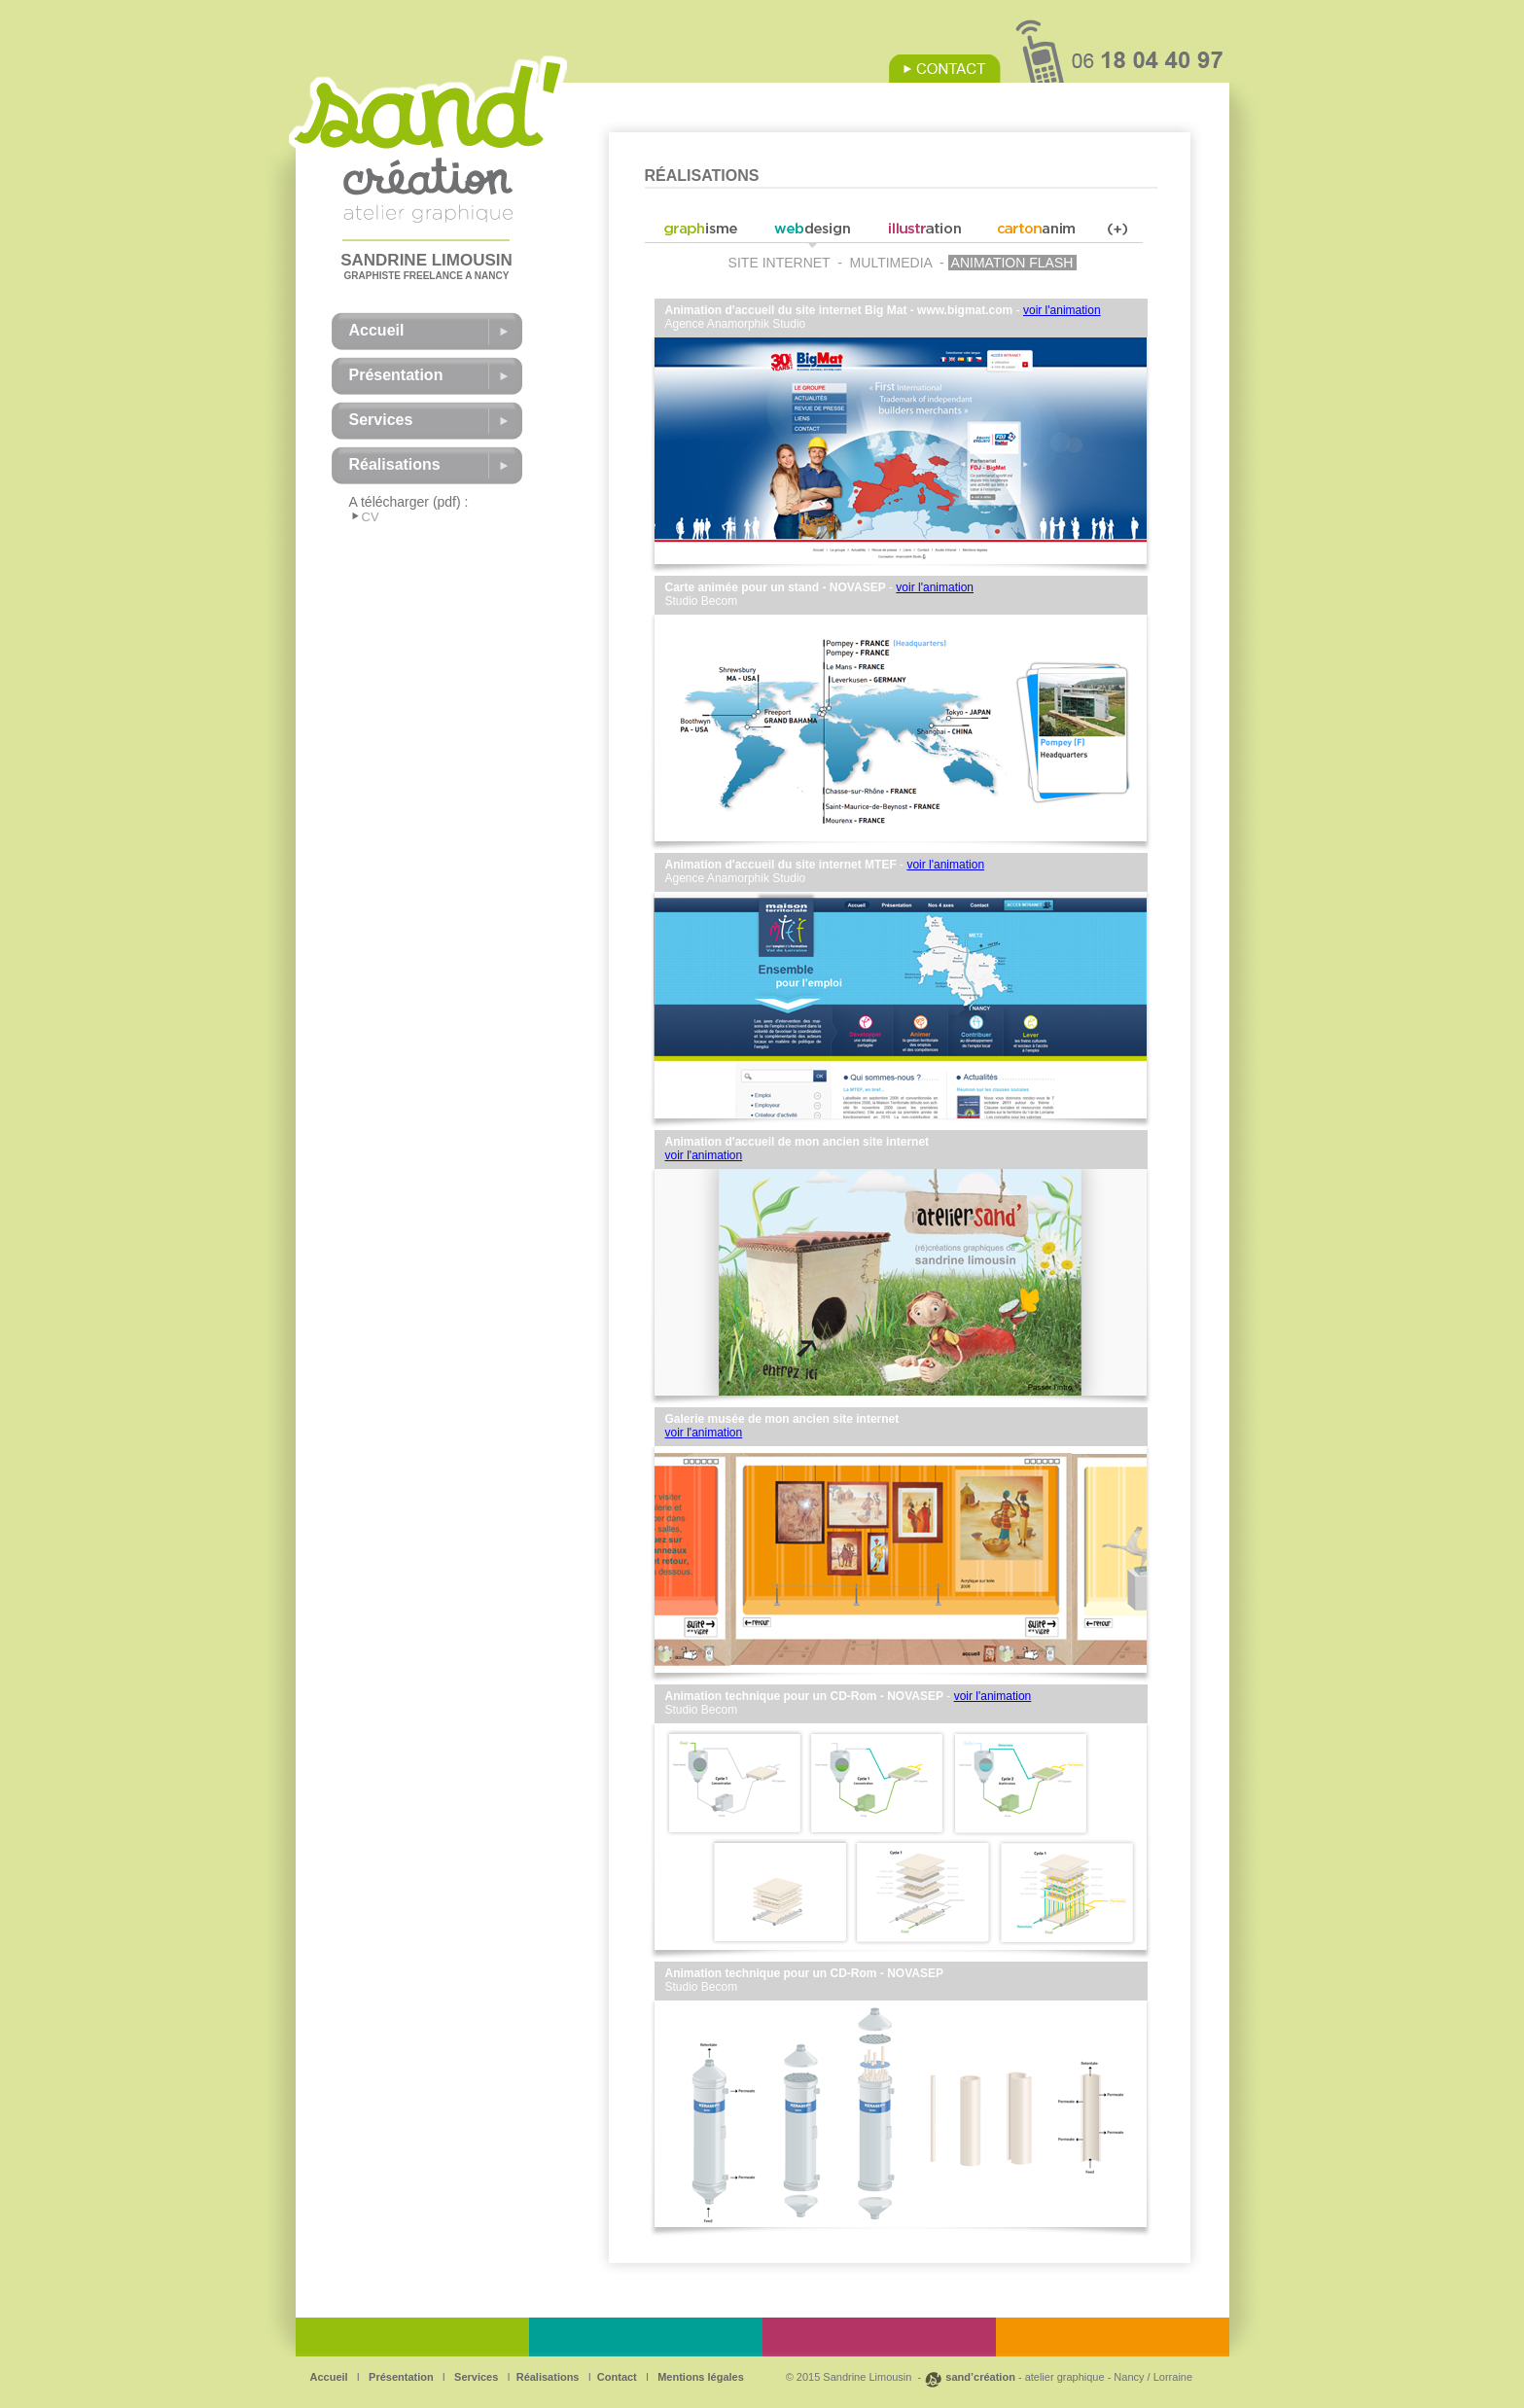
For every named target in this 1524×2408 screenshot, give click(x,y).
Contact (617, 2377)
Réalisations (548, 2377)
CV (370, 517)
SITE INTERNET (779, 262)
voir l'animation (1062, 310)
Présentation (400, 2377)
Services (474, 2377)
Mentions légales (699, 2377)
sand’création (980, 2377)
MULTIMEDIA (891, 262)
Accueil (329, 2377)
